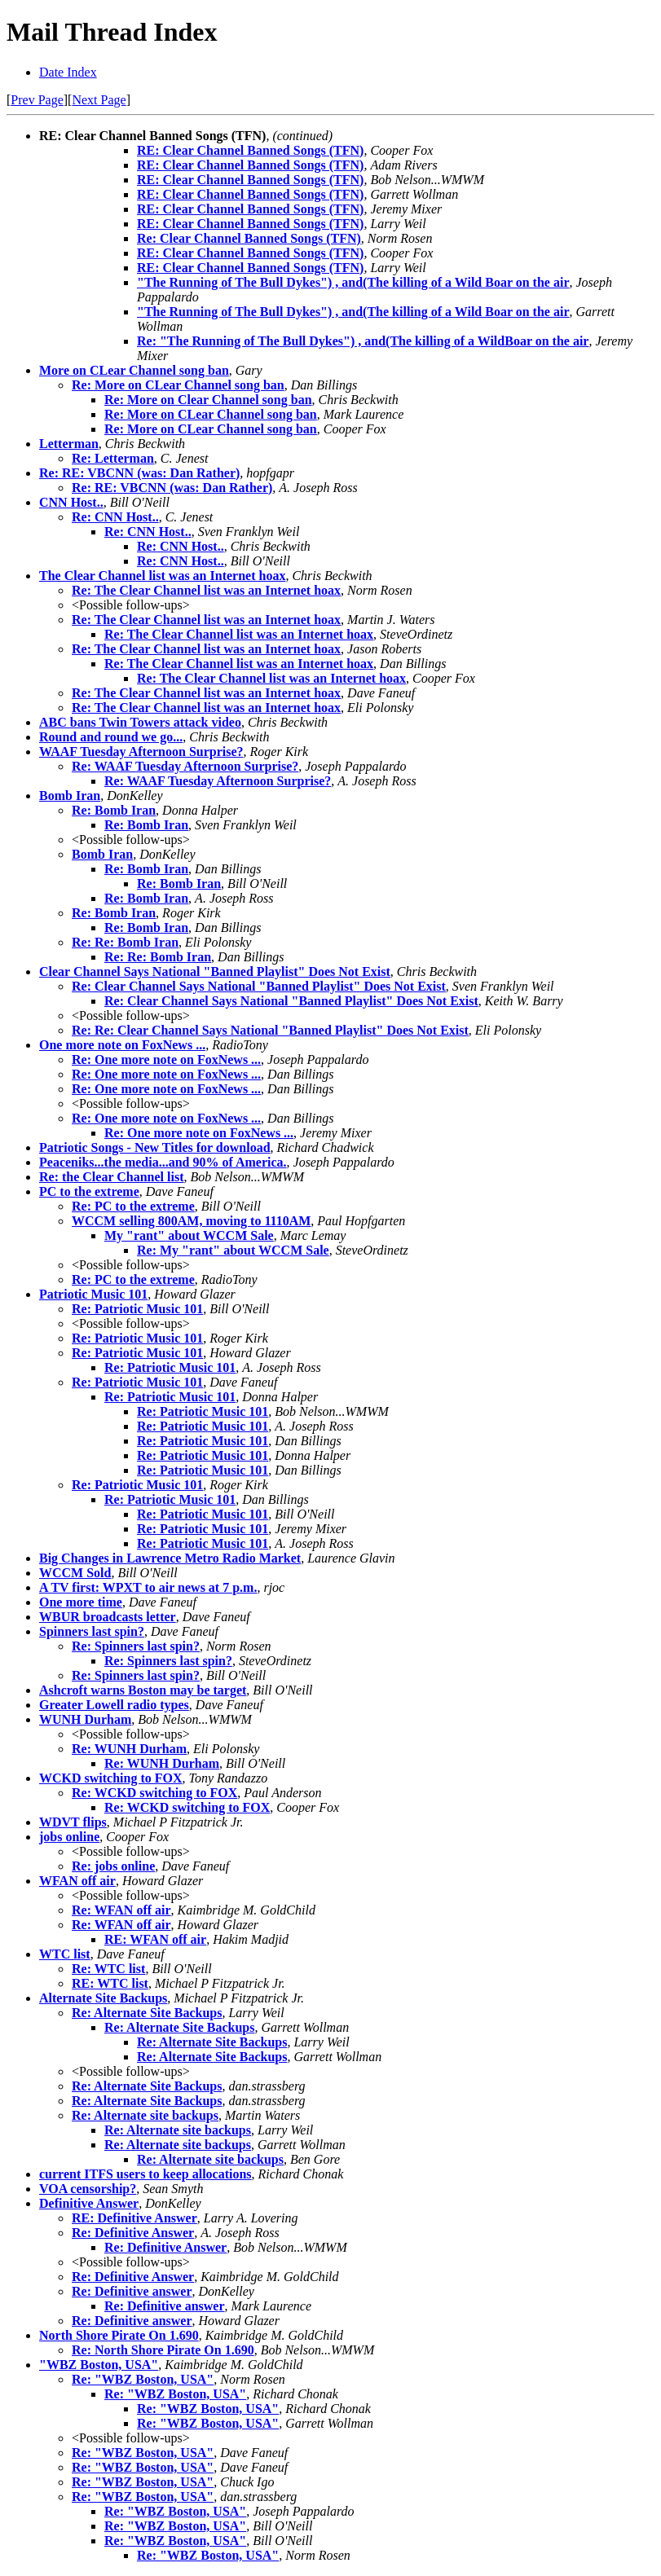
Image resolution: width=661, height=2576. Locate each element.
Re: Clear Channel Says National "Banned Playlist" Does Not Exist (259, 986)
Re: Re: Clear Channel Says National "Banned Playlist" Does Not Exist (270, 1030)
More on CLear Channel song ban (134, 370)
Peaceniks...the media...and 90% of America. (163, 1162)
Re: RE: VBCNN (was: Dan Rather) (139, 473)
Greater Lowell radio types (114, 1705)
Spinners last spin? (91, 1631)
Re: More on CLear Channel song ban (178, 385)
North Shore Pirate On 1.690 (119, 2335)
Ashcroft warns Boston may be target (142, 1690)
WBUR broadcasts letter (107, 1617)
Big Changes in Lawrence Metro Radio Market (170, 1558)
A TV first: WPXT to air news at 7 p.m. (148, 1587)
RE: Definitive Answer (134, 2218)
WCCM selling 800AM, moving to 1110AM (191, 1221)
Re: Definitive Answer (133, 2233)
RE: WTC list (110, 1983)
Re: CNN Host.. (115, 517)
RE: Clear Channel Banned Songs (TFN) (250, 150)
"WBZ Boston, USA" (98, 2365)
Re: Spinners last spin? (136, 1646)
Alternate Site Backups (103, 1998)
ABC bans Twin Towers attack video (140, 722)
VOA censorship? (87, 2189)
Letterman (69, 444)
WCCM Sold (75, 1573)
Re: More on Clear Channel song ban (208, 400)
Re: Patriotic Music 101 (137, 1309)
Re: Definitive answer (132, 2291)
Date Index (68, 72)
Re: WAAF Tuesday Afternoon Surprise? (185, 766)
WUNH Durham (85, 1719)
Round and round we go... (111, 737)
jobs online (69, 1837)
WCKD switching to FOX (111, 1778)
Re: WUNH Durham (129, 1749)
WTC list (64, 1954)
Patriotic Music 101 (93, 1294)
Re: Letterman (113, 458)
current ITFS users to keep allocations (145, 2174)
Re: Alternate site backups (145, 2115)
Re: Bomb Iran (114, 810)
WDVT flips (73, 1822)
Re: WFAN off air (121, 1910)
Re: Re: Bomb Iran (125, 942)
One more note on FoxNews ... (122, 1045)
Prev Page (37, 100)
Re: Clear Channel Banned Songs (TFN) (249, 238)
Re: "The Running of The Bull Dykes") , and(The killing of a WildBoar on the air (362, 341)
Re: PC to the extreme (133, 1206)
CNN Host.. (71, 502)
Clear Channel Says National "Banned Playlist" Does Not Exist (214, 971)
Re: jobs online (113, 1866)
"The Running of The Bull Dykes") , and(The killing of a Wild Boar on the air (353, 282)
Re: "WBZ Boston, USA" (143, 2379)
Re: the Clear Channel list (111, 1177)
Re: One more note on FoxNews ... (166, 1059)
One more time (80, 1602)
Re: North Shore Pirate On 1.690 (163, 2350)
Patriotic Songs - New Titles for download (155, 1147)
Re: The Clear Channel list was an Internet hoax (206, 590)
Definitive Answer (89, 2203)
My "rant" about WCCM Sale (189, 1235)
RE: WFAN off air (155, 1939)
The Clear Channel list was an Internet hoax (162, 575)
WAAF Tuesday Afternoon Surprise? (141, 751)
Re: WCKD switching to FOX (154, 1793)
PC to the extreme (89, 1191)
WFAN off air (77, 1881)
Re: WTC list (108, 1969)
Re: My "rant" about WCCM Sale (233, 1250)
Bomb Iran (69, 795)
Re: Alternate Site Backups (147, 2013)
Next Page (99, 100)
